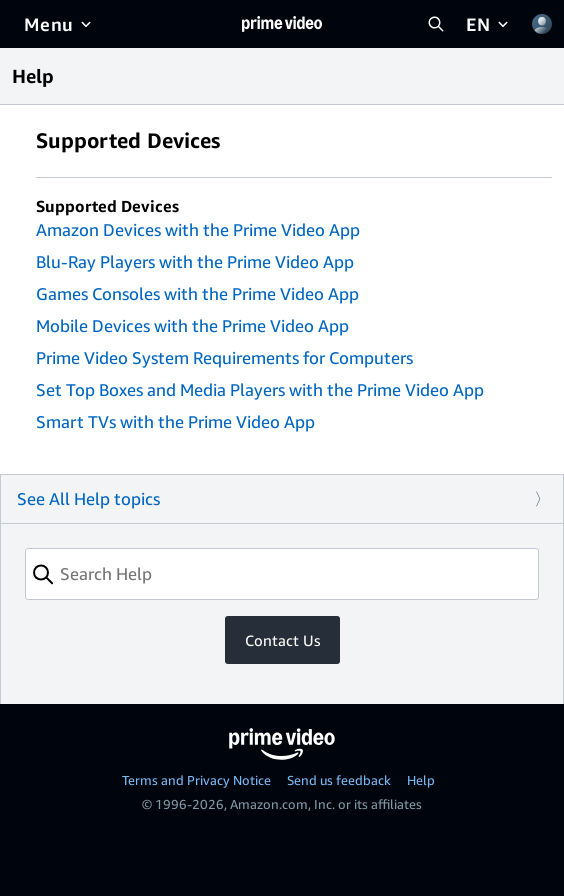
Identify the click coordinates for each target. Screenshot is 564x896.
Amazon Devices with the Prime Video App (198, 229)
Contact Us (282, 640)
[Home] (282, 24)
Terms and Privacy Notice (196, 780)
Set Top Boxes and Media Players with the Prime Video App (260, 389)
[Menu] (59, 24)
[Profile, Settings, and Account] (542, 24)
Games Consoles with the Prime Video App (197, 293)
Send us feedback (339, 780)
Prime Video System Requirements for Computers (224, 357)
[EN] (489, 24)
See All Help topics (88, 498)
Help (421, 780)
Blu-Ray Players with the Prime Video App (195, 261)
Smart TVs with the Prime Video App (175, 421)
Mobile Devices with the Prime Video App (192, 325)
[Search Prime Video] (436, 24)
